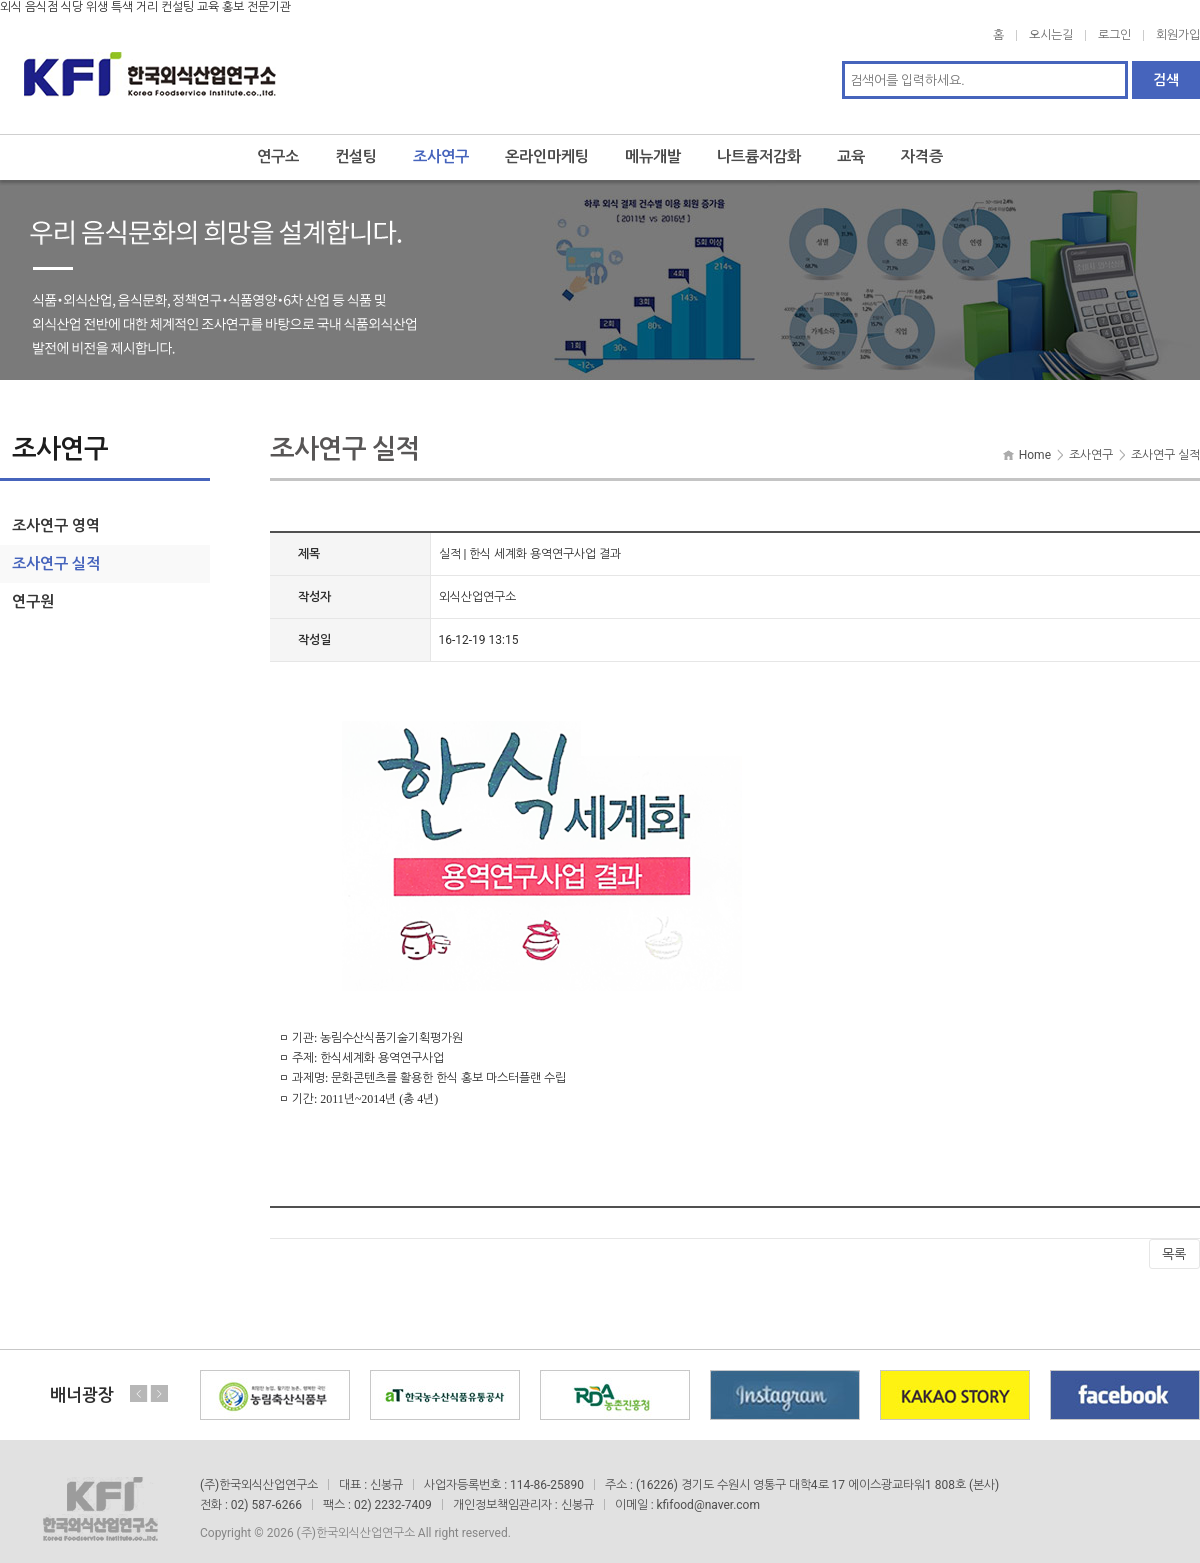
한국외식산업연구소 (150, 67)
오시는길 (1051, 35)
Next (159, 1379)
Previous (139, 1379)
